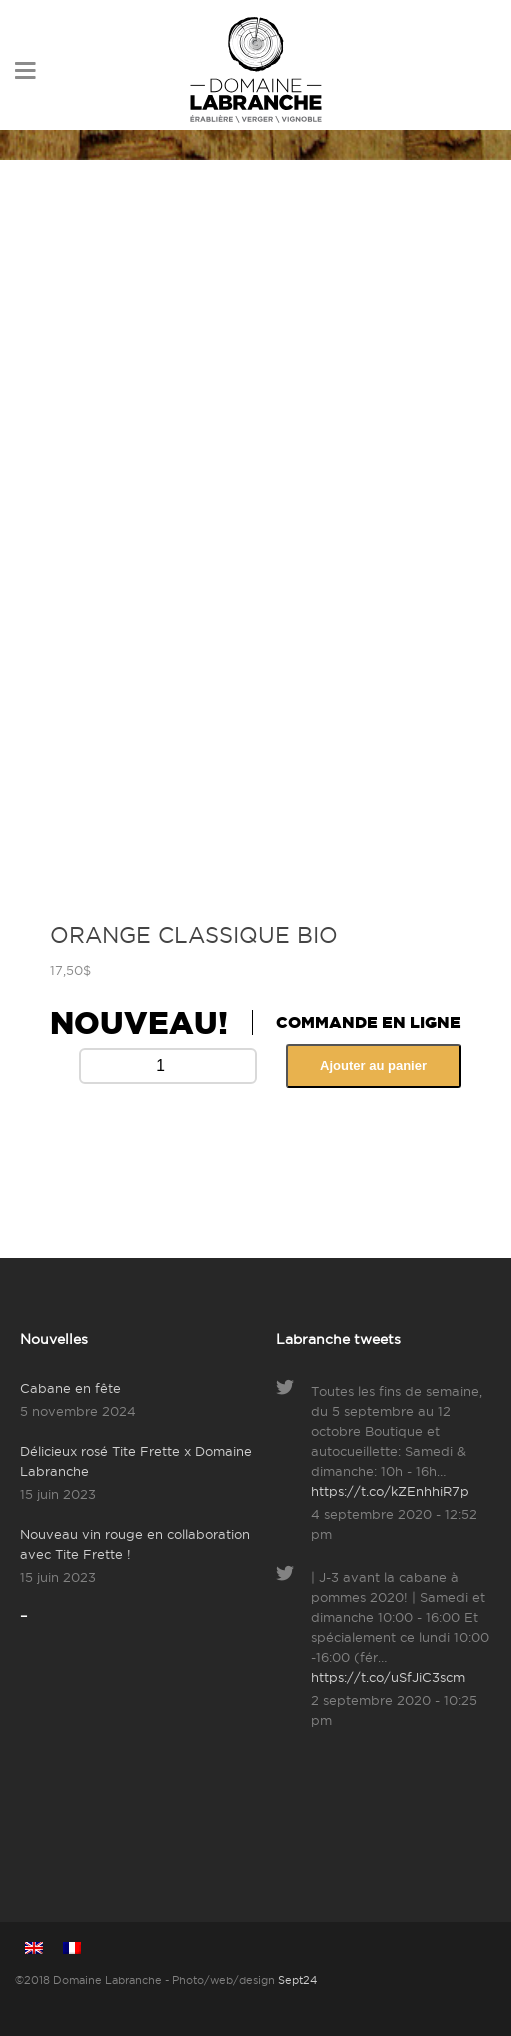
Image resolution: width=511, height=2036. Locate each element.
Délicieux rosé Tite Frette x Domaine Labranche (136, 1461)
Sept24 (297, 1980)
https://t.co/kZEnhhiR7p (390, 1491)
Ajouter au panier (373, 1065)
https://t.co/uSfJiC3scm (388, 1677)
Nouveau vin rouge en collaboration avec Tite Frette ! (135, 1544)
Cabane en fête (70, 1388)
